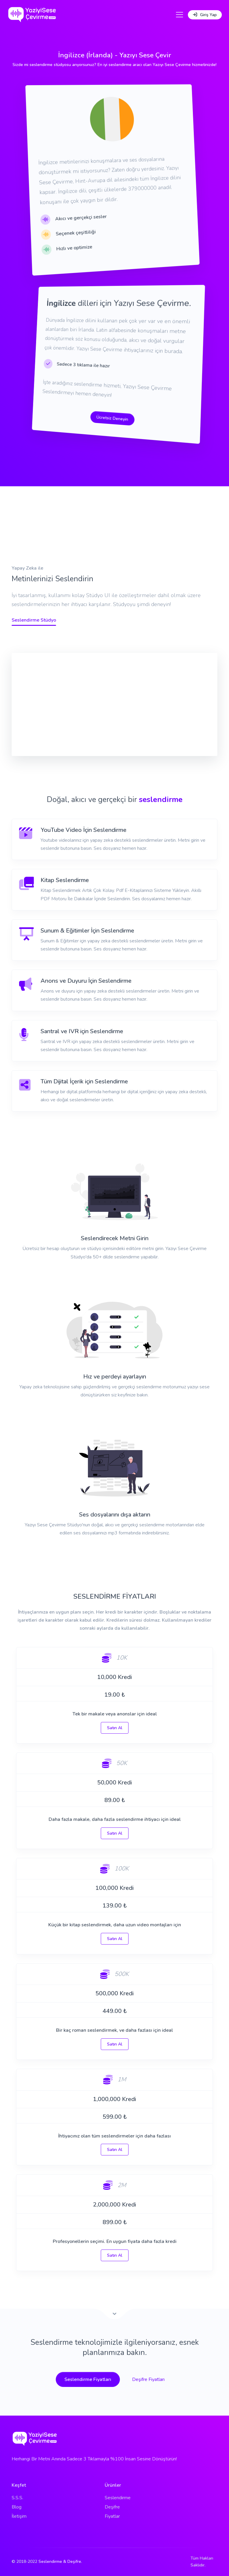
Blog (16, 2507)
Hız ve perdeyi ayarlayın (114, 1377)
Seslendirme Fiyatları (87, 2379)
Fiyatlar (112, 2516)
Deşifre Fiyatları (148, 2379)
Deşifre (112, 2507)
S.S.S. (17, 2497)
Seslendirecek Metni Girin (114, 1238)
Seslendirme (118, 2497)
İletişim (19, 2516)
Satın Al (114, 1728)
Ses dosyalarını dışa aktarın (114, 1515)
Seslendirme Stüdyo (34, 620)
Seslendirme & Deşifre (59, 2561)
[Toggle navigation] (179, 15)
